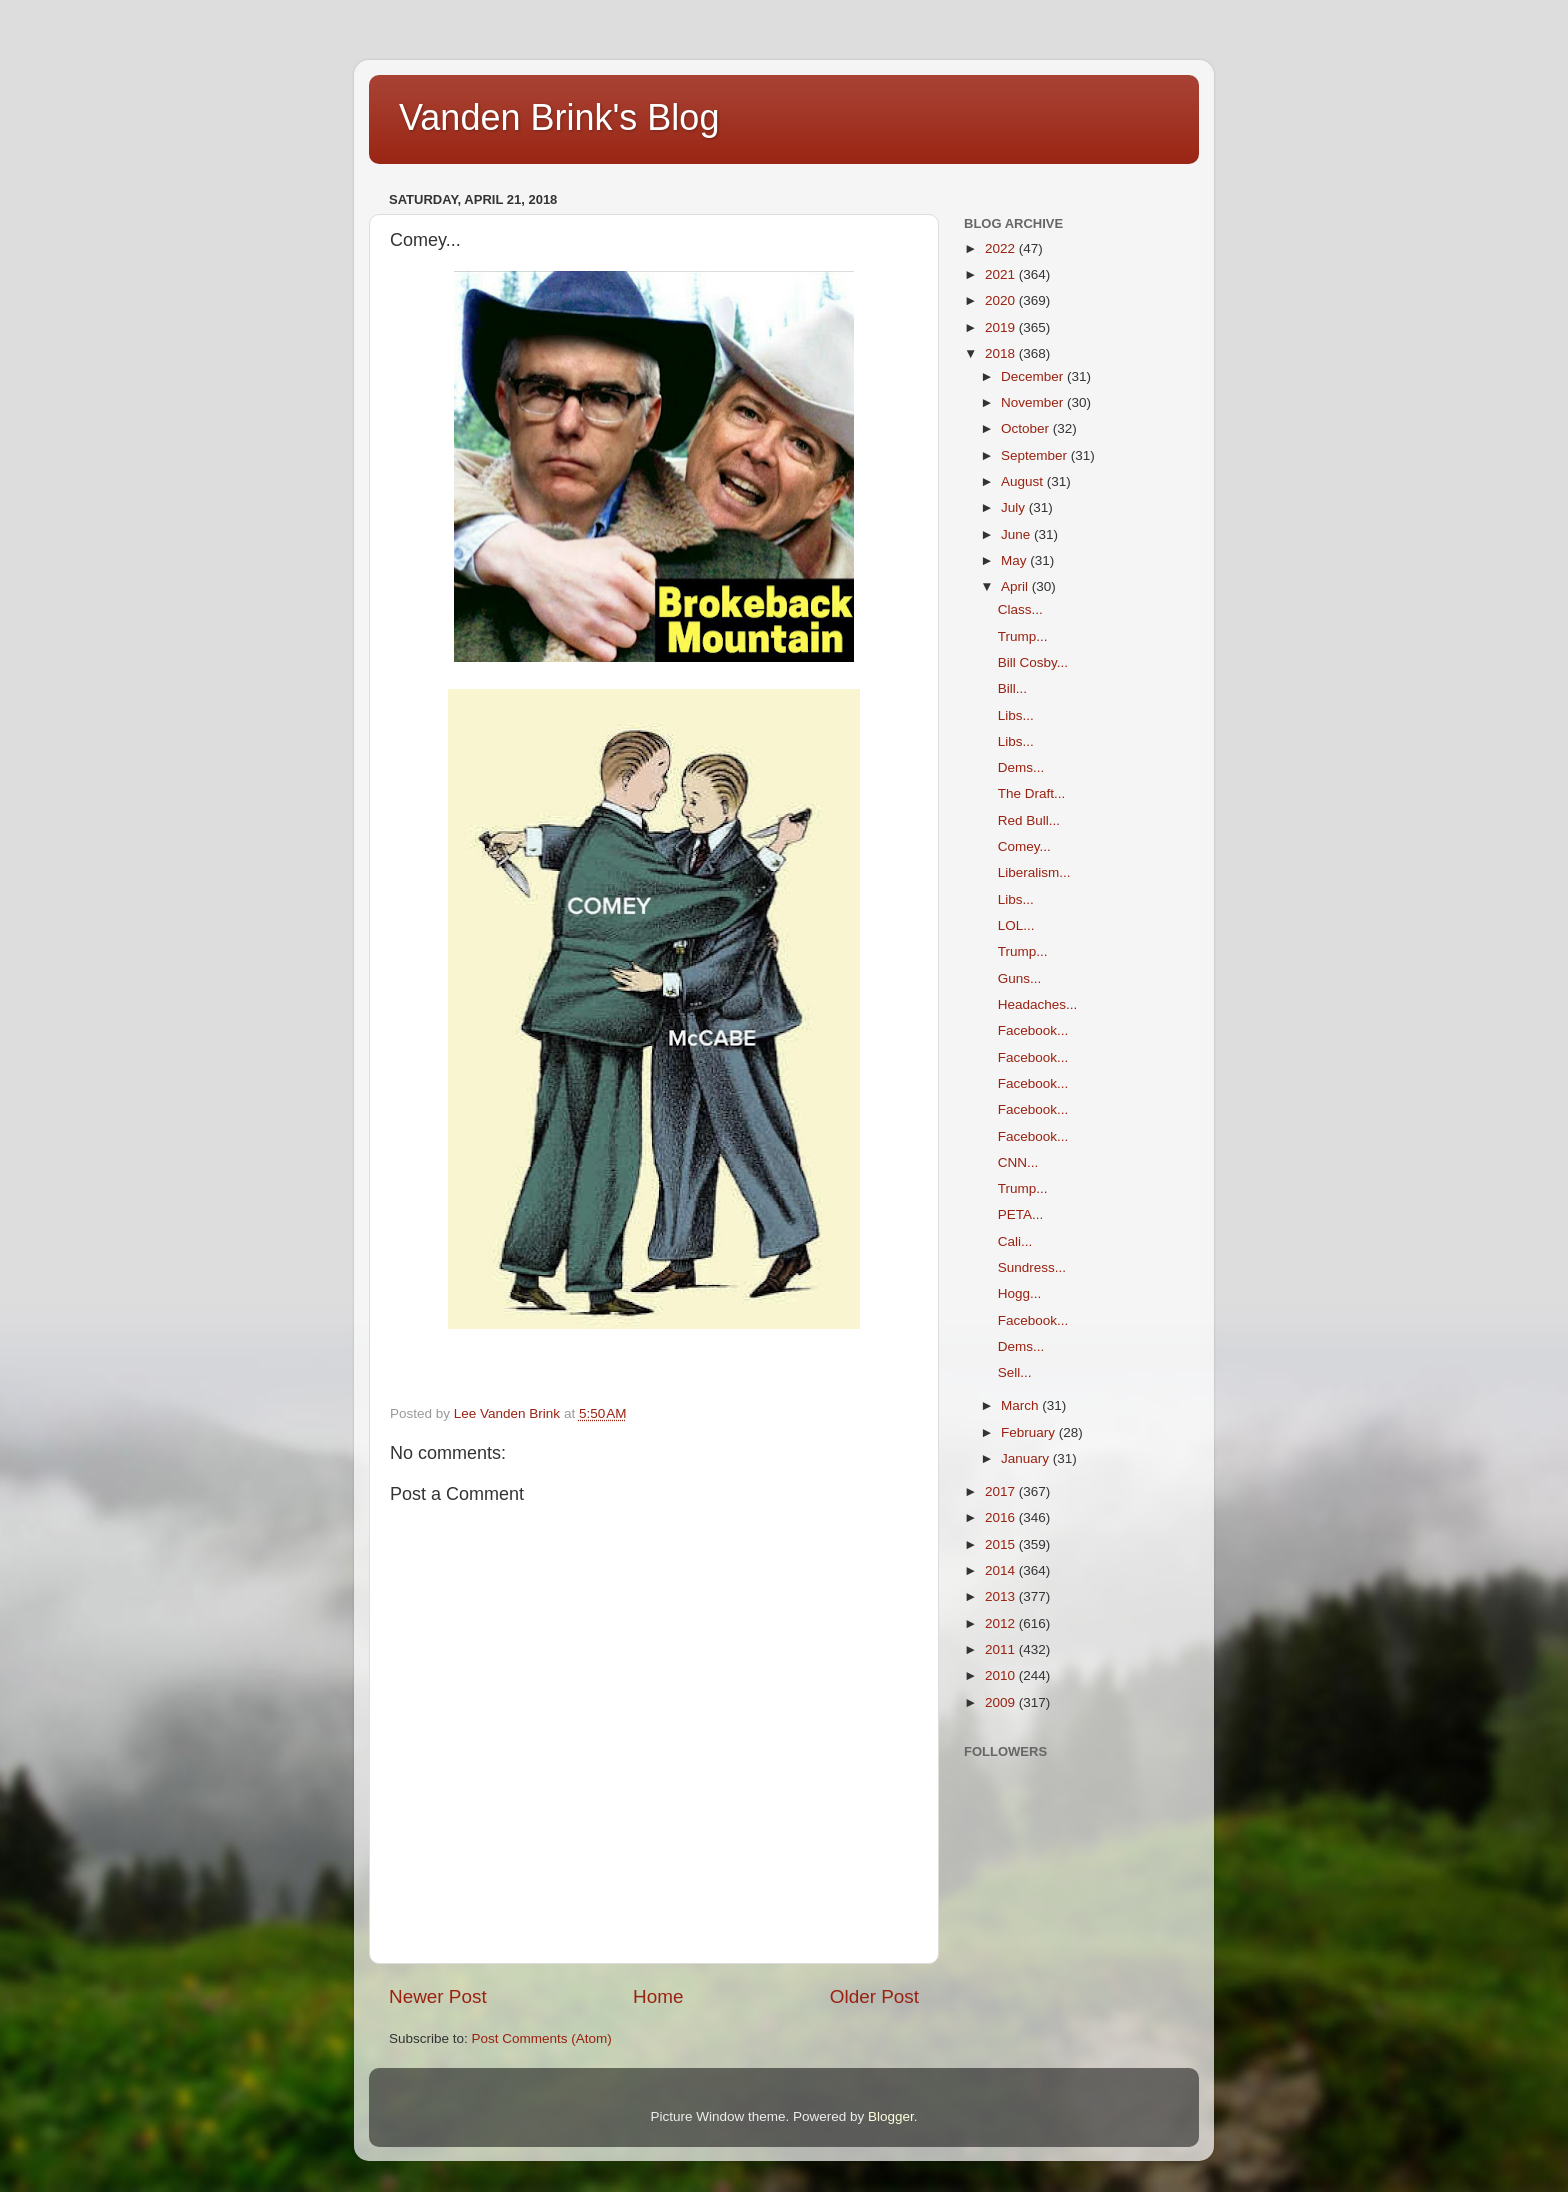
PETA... (1021, 1214)
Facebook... (1033, 1030)
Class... (1020, 609)
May (1015, 560)
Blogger (891, 2116)
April (1016, 586)
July (1015, 507)
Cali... (1015, 1241)
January (1027, 1458)
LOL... (1016, 925)
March (1021, 1405)
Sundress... (1032, 1267)
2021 (1002, 274)
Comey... (1024, 846)
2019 (1002, 327)
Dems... (1021, 767)
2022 (1002, 248)
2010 (1002, 1675)
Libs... (1016, 715)
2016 (1002, 1517)
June (1017, 534)
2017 (1002, 1491)
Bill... (1012, 688)
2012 (1002, 1623)
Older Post (874, 1996)
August (1024, 481)
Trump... (1023, 636)
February (1030, 1432)
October (1027, 428)
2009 (1002, 1702)
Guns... (1020, 978)
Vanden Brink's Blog (559, 117)
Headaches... (1038, 1004)
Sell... (1015, 1372)
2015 (1002, 1544)
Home (658, 1996)
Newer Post (438, 1996)
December (1034, 376)
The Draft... (1032, 793)
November (1034, 402)
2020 (1002, 300)
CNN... (1018, 1162)
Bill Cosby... (1033, 662)
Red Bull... (1029, 820)
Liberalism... (1034, 872)
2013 (1002, 1596)
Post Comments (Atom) (542, 2038)
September (1036, 455)
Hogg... (1020, 1293)
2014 (1002, 1570)
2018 (1002, 353)
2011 (1002, 1649)
